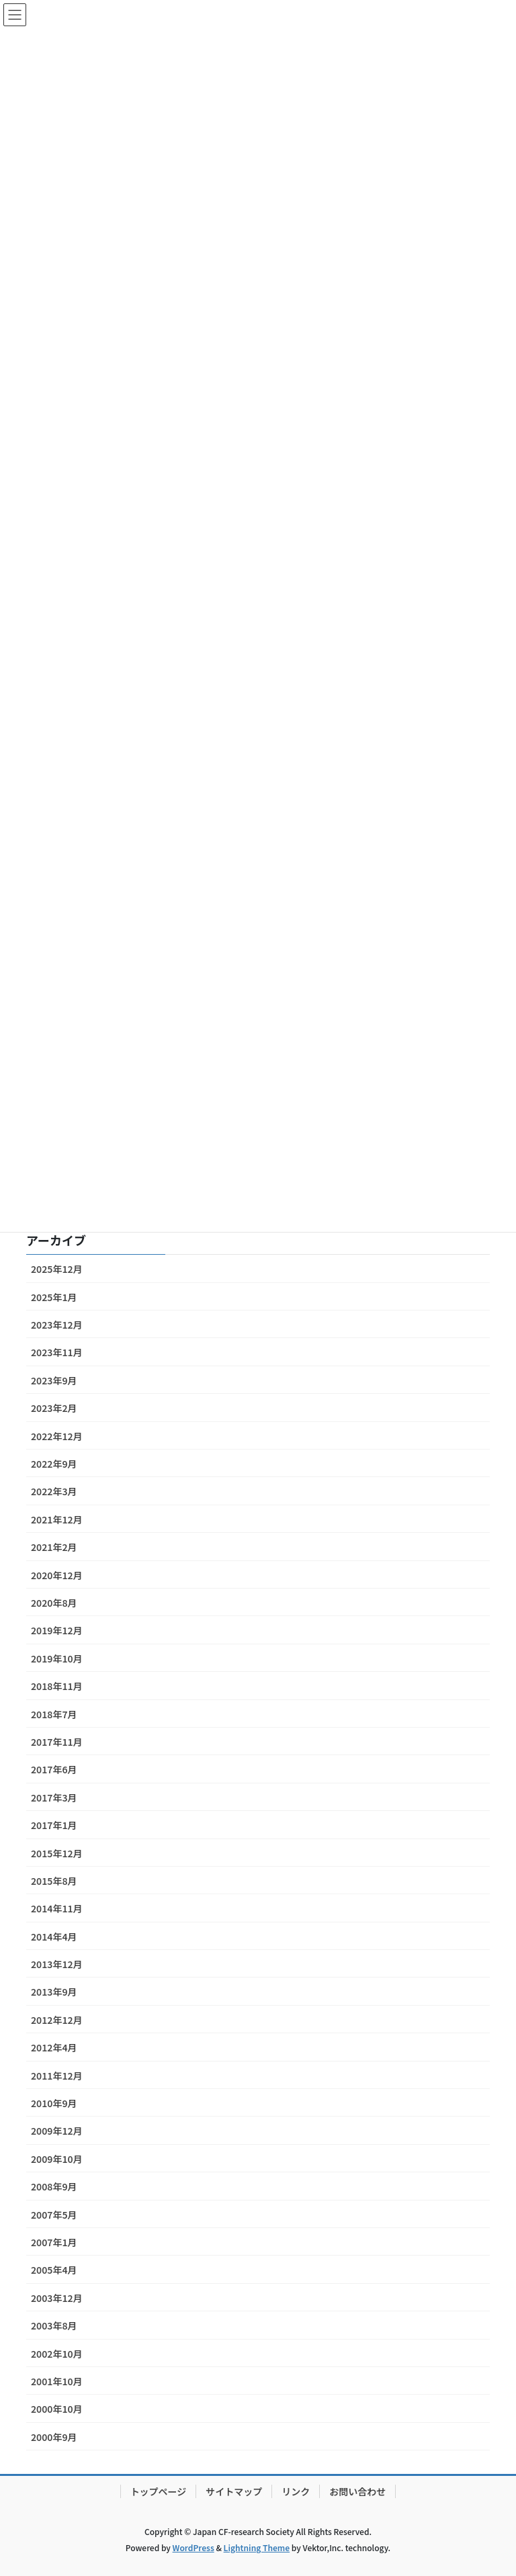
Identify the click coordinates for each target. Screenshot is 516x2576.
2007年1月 (54, 2242)
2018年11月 (57, 1686)
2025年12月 (57, 1269)
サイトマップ (234, 2491)
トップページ (158, 2491)
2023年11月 (57, 1352)
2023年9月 (54, 1380)
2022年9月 (54, 1463)
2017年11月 (57, 1741)
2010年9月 (54, 2103)
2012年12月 (57, 2020)
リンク (296, 2491)
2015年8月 (54, 1880)
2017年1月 (54, 1825)
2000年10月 (57, 2408)
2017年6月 (54, 1769)
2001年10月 (57, 2381)
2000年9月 (54, 2437)
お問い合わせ (357, 2491)
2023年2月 (54, 1408)
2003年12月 (57, 2298)
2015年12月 (57, 1853)
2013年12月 (57, 1964)
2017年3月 (54, 1797)
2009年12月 (57, 2130)
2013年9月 (54, 1991)
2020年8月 (54, 1602)
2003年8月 (54, 2325)
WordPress (193, 2547)
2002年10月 (57, 2353)
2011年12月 (57, 2075)
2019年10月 (57, 1658)
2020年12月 (57, 1575)
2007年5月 (54, 2214)
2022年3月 (54, 1491)
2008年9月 (54, 2186)
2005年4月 (54, 2269)
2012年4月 (54, 2047)
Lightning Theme (257, 2547)
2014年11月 (57, 1908)
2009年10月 (57, 2159)
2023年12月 (57, 1324)
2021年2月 (54, 1547)
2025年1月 (54, 1297)
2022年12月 (57, 1436)
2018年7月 (54, 1714)
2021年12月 (57, 1519)
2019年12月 (57, 1630)
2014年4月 (54, 1936)
